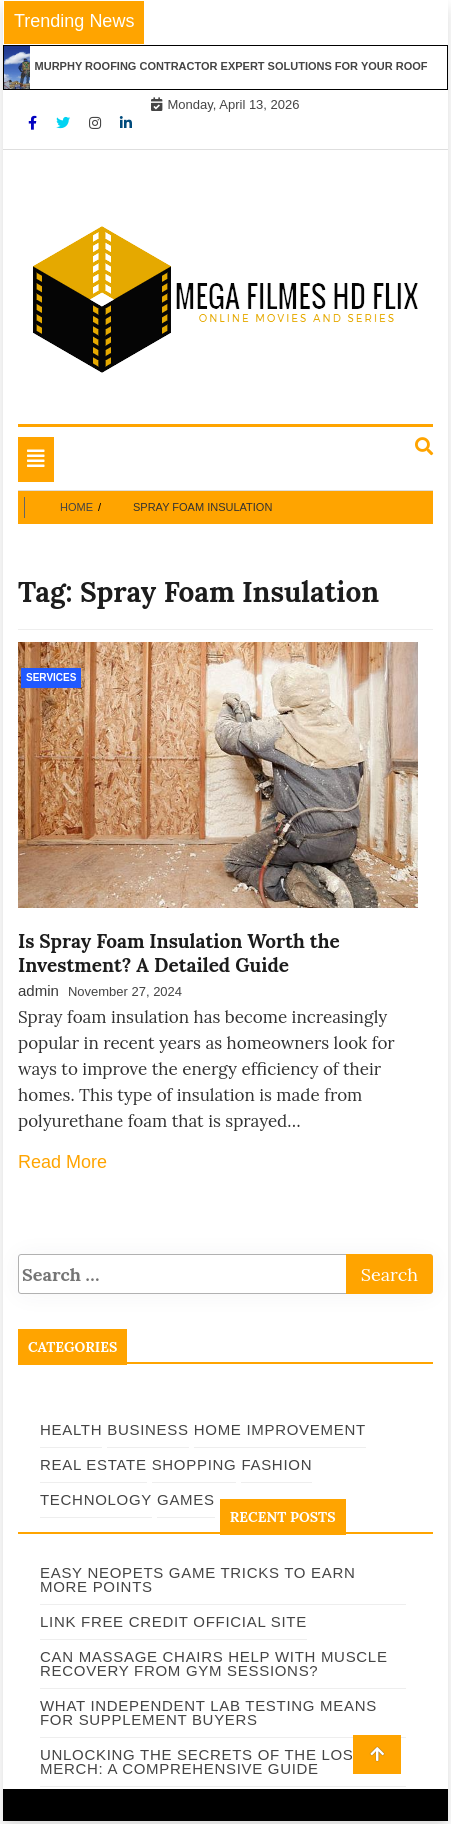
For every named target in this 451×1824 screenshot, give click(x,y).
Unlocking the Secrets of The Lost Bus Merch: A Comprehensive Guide (220, 1761)
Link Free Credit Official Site (173, 1621)
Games (186, 1499)
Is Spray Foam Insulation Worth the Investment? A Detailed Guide (179, 953)
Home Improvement (280, 1429)
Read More (62, 1162)
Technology (96, 1499)
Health (71, 1429)
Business (147, 1429)
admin (38, 990)
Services (51, 677)
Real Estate (93, 1464)
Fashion (276, 1464)
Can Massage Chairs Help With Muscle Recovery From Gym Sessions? (214, 1663)
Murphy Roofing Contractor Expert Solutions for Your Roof (238, 66)
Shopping (194, 1464)
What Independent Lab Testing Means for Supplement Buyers (208, 1712)
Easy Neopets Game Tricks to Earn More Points (198, 1579)
